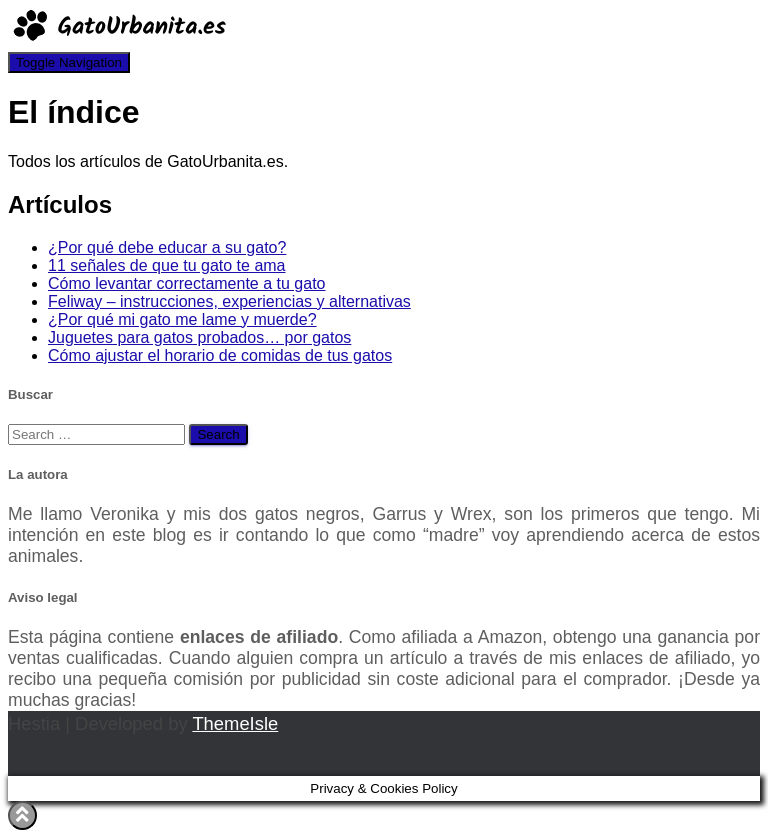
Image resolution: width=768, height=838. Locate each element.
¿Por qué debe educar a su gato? (167, 247)
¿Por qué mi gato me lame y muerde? (182, 319)
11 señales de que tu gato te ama (167, 265)
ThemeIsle (235, 723)
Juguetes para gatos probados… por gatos (199, 337)
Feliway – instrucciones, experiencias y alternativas (229, 301)
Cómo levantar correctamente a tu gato (186, 283)
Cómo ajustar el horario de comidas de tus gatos (220, 355)
